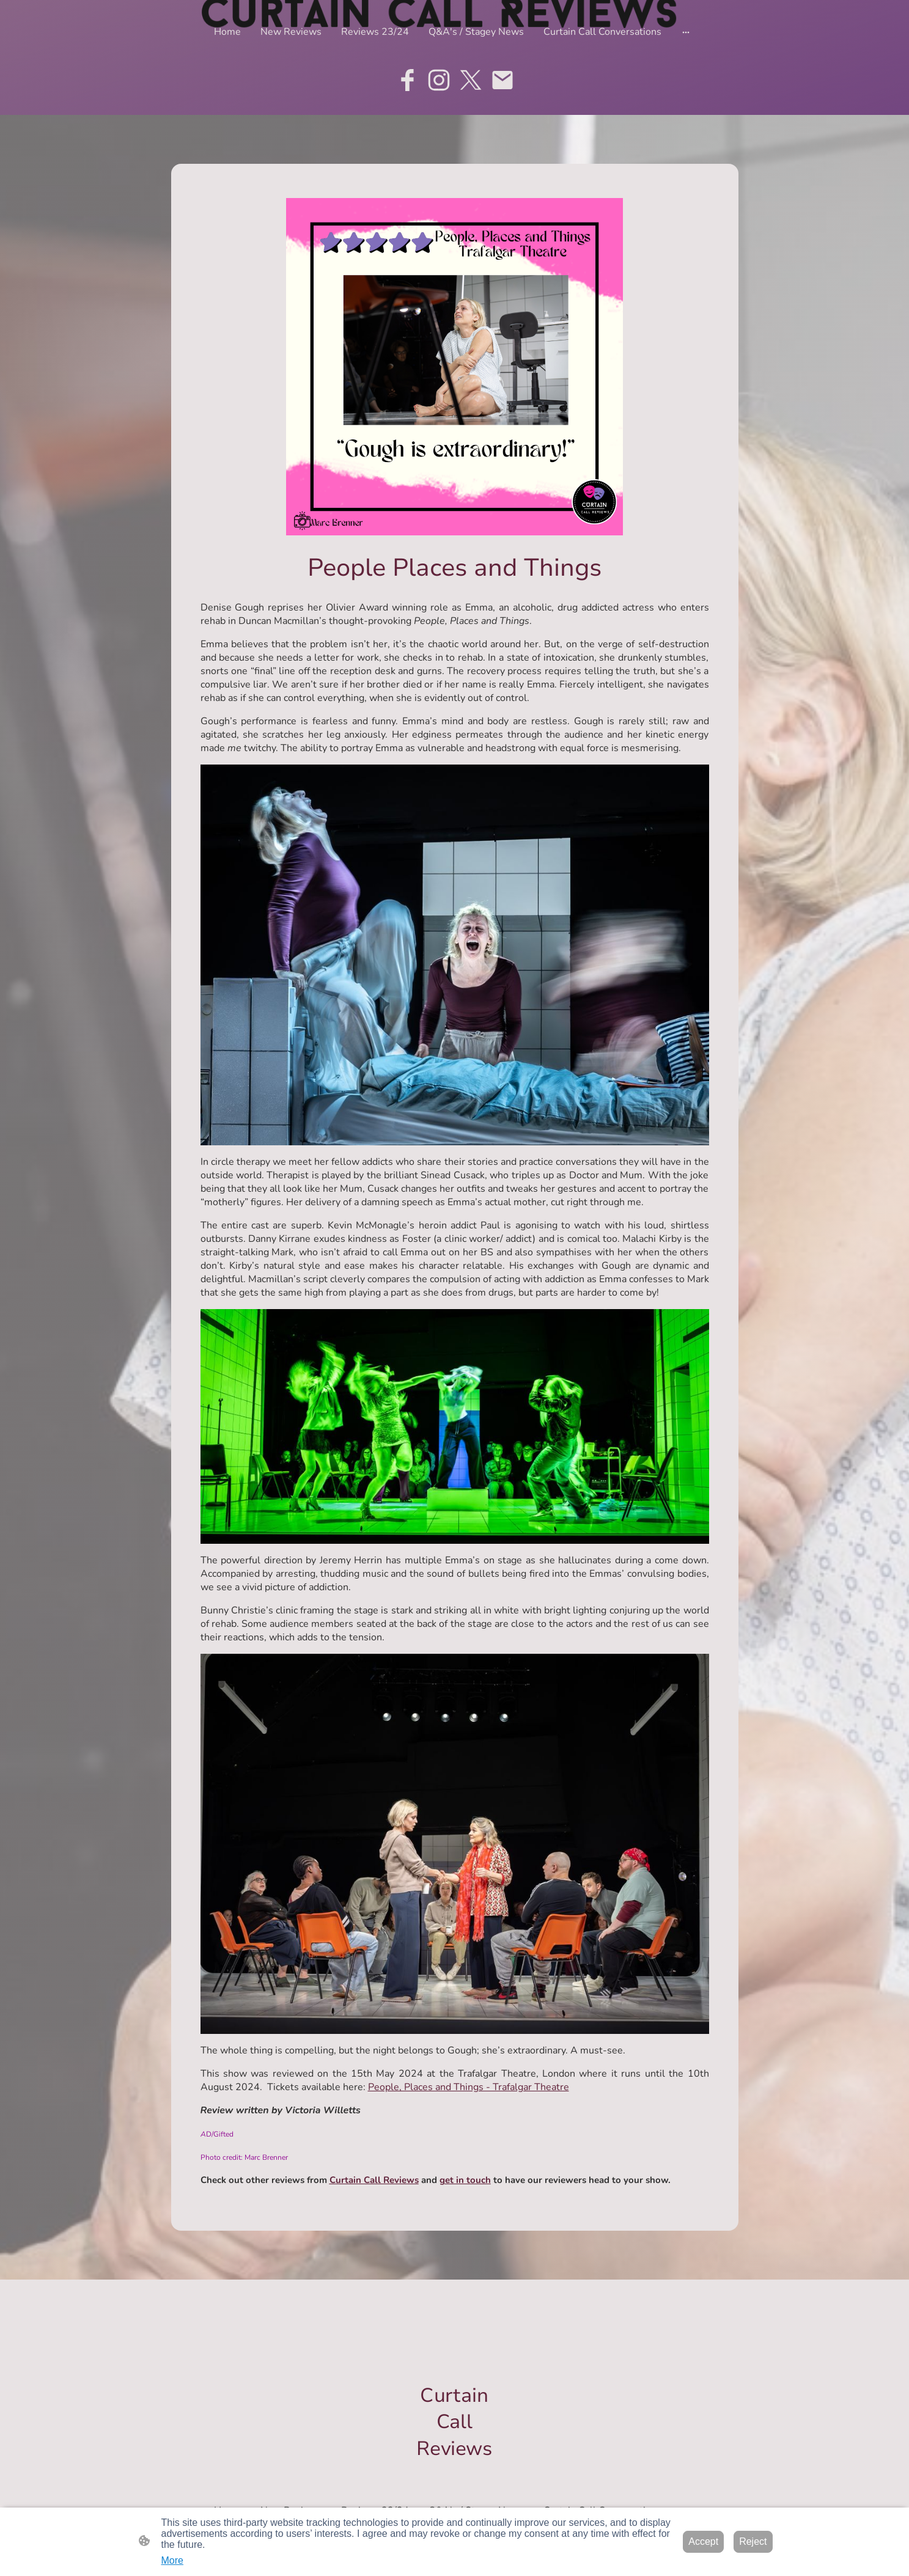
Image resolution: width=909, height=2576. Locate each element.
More (172, 2560)
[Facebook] (407, 80)
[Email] (502, 80)
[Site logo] (454, 2472)
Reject (753, 2541)
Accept (703, 2541)
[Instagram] (439, 80)
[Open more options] (686, 31)
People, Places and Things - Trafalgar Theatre (468, 2087)
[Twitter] (471, 80)
